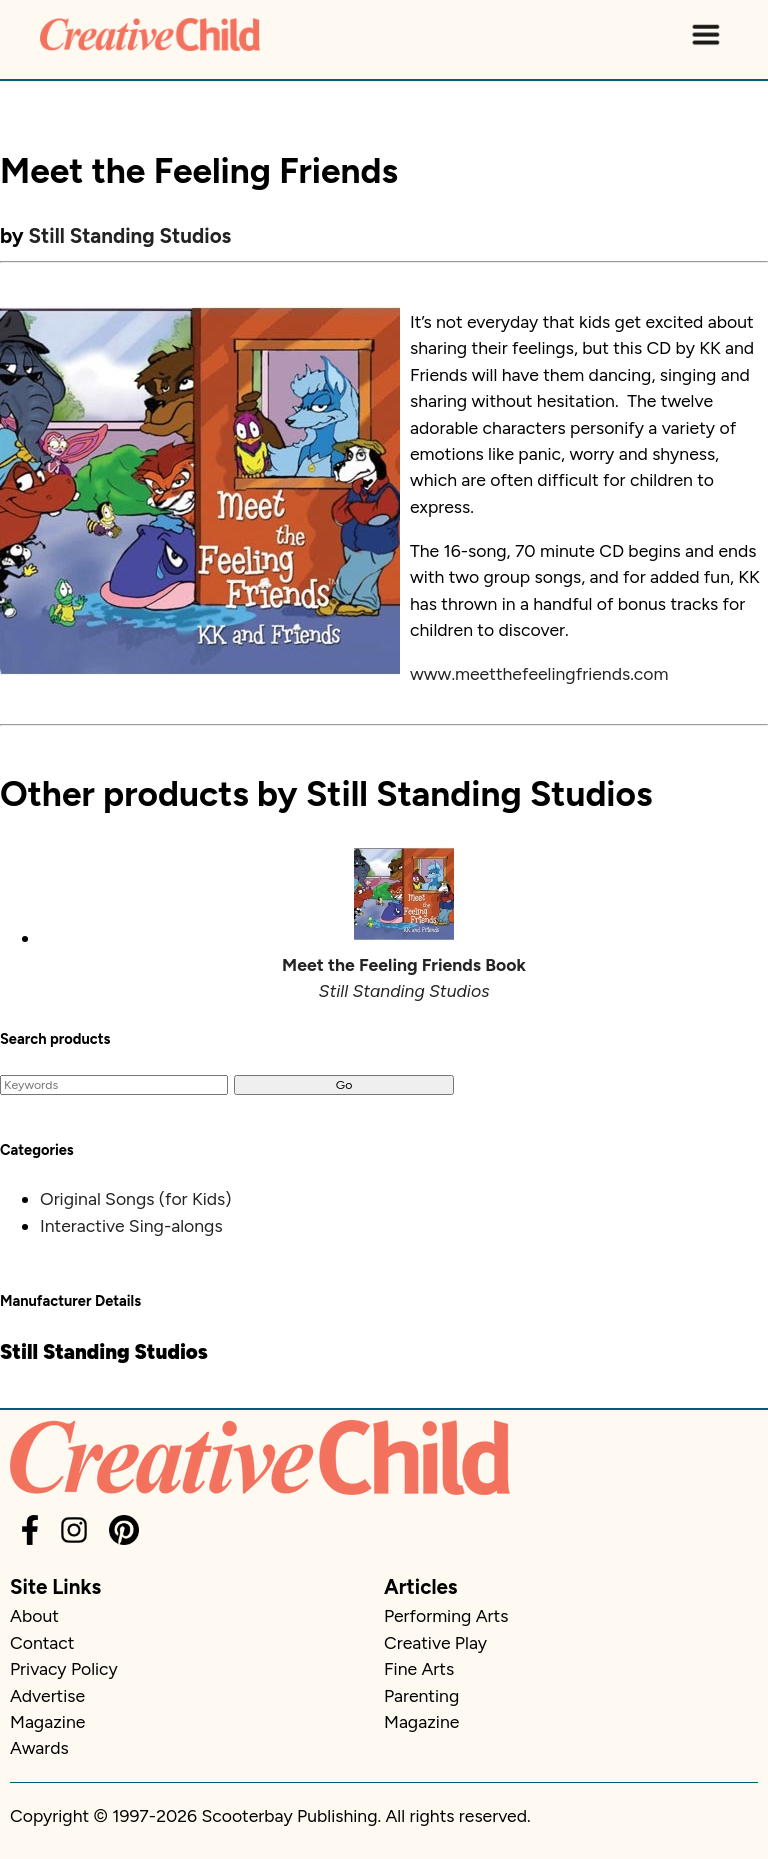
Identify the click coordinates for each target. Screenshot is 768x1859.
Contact (42, 1642)
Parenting (421, 1695)
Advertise (47, 1695)
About (34, 1615)
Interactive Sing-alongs (131, 1225)
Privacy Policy (64, 1668)
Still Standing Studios (130, 235)
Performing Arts (446, 1615)
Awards (39, 1747)
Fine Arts (419, 1668)
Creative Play (435, 1642)
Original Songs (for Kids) (135, 1198)
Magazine (47, 1721)
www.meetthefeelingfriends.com (539, 673)
